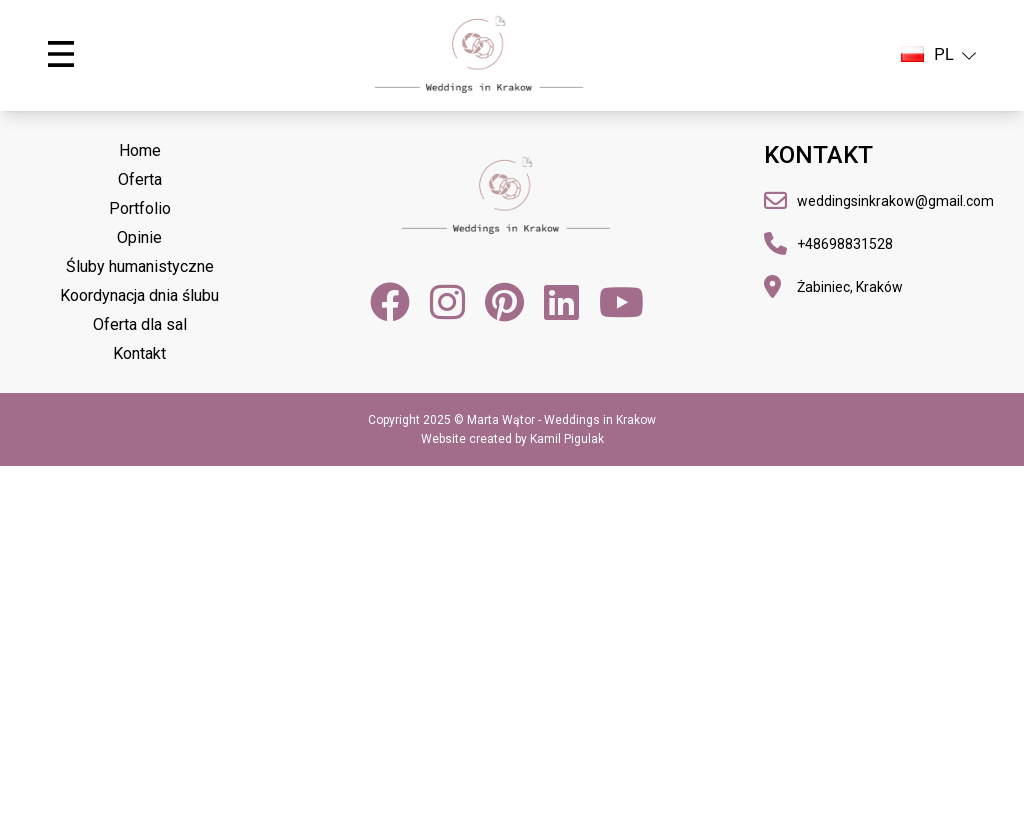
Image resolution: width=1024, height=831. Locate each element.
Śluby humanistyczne (140, 266)
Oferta (140, 179)
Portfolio (140, 208)
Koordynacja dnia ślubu (139, 295)
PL (938, 55)
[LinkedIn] (561, 302)
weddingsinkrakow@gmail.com (895, 201)
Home (140, 150)
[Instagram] (447, 302)
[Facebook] (390, 302)
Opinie (139, 237)
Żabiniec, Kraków (850, 287)
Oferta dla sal (140, 324)
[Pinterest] (504, 302)
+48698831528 (845, 244)
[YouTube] (621, 302)
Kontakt (139, 353)
